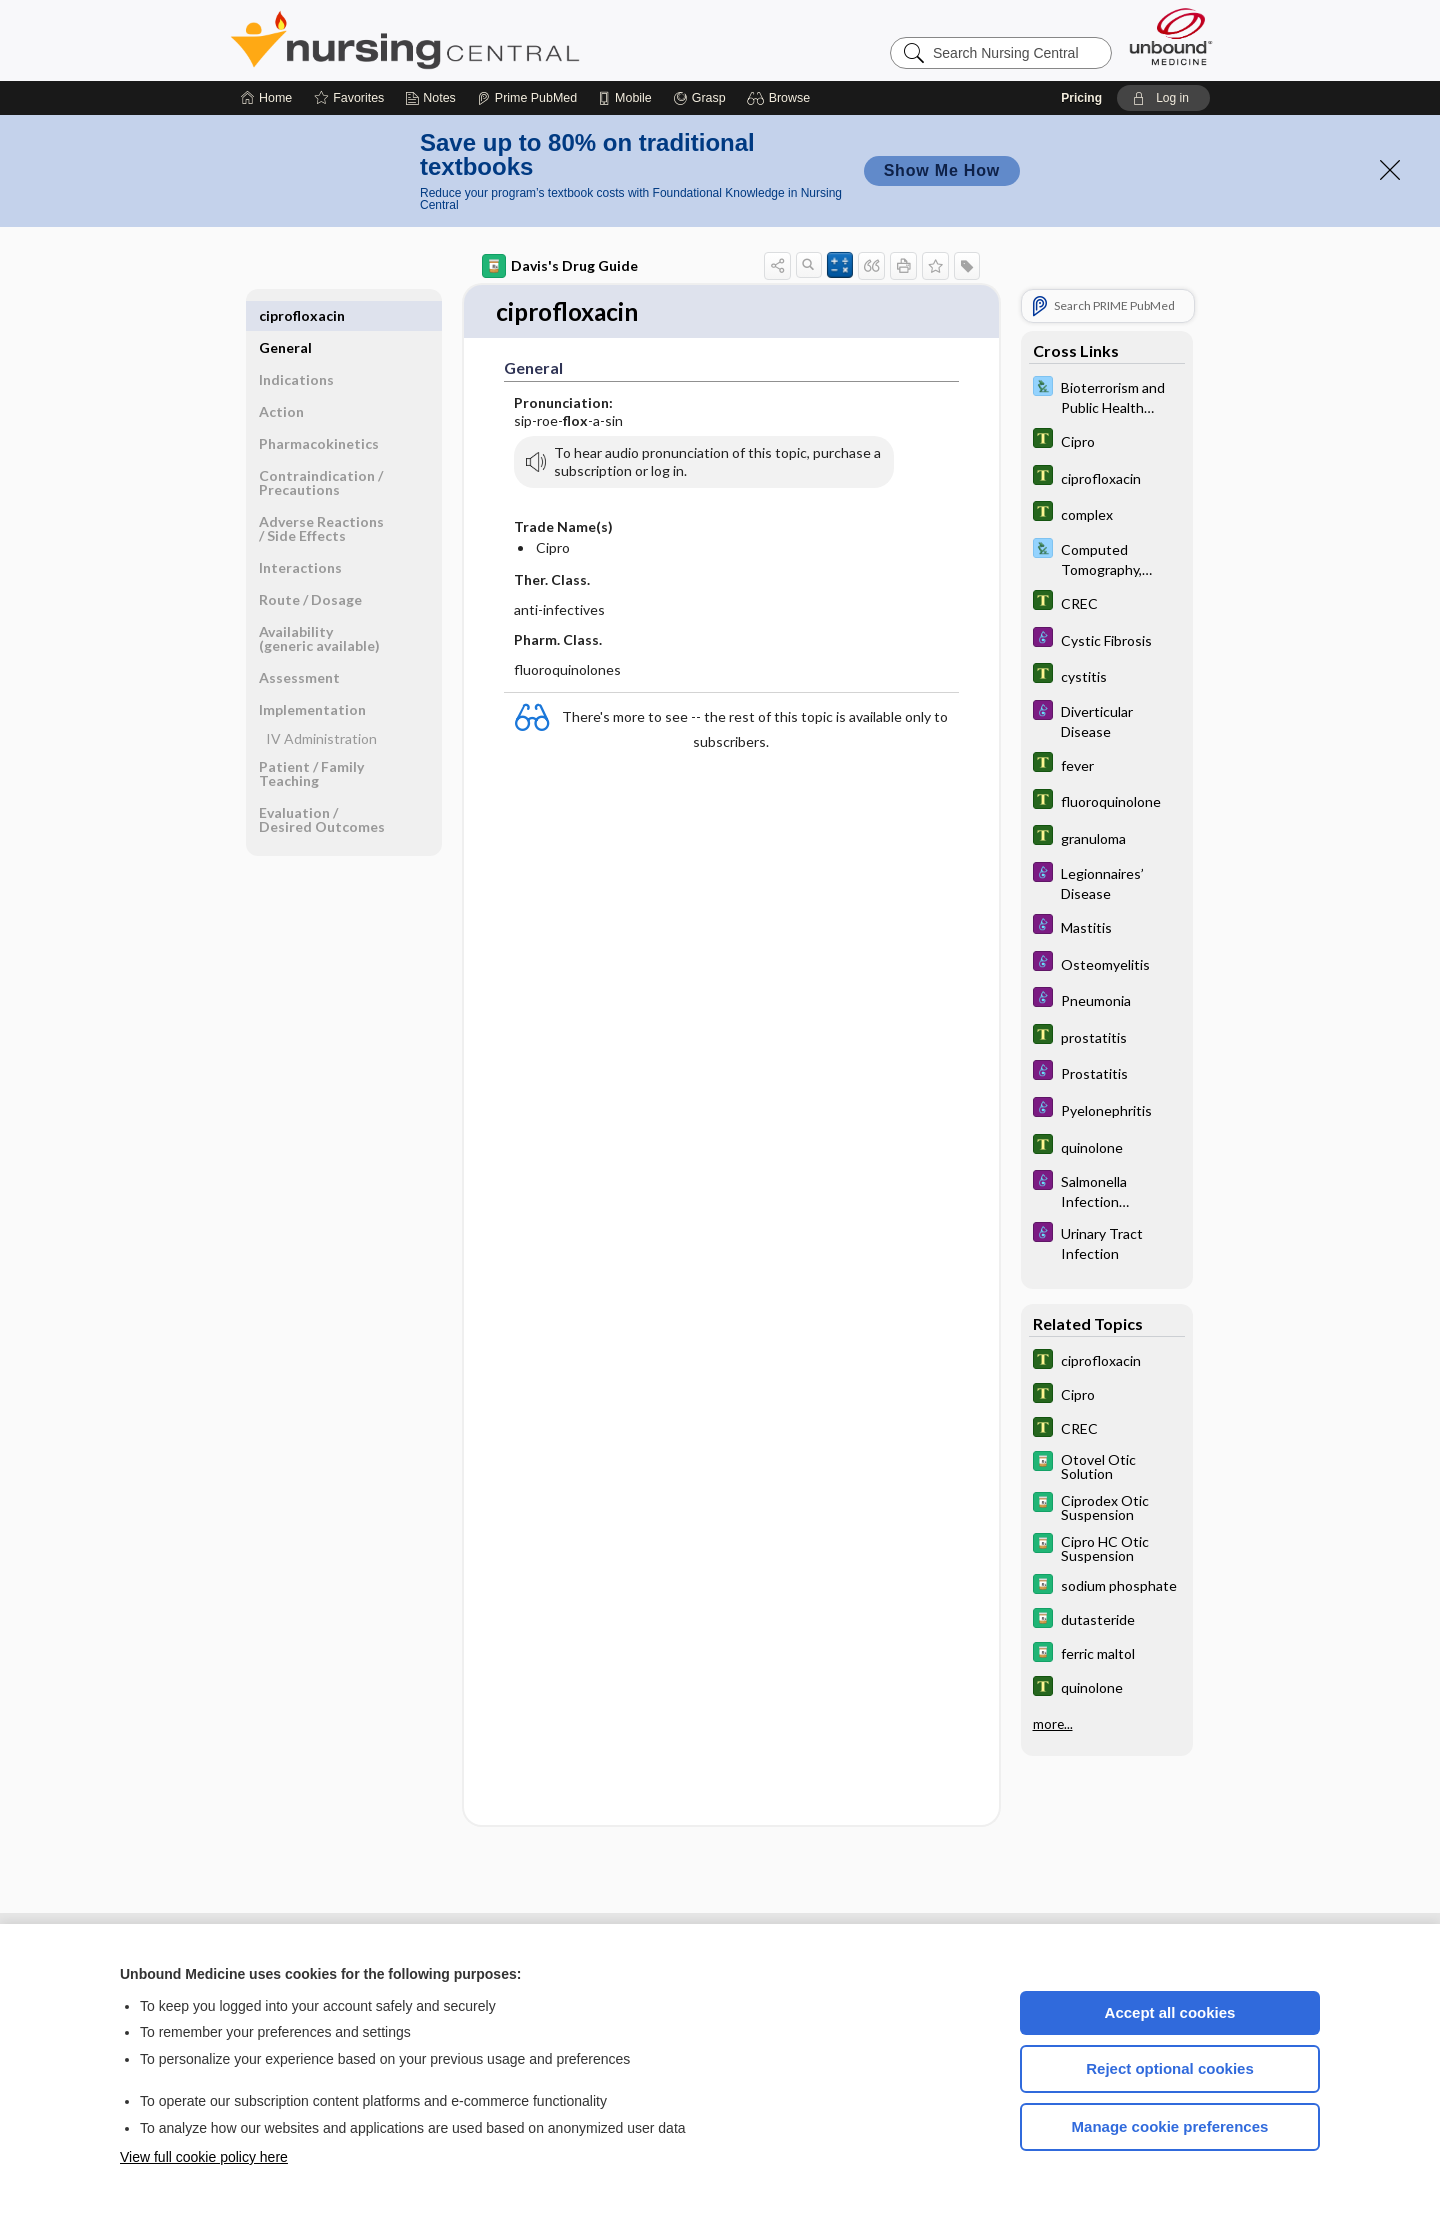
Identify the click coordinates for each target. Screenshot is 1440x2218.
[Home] (266, 98)
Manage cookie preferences (1170, 2126)
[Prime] (527, 98)
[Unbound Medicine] (1171, 36)
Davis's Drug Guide (560, 266)
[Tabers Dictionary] (1107, 440)
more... (1053, 1724)
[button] (781, 98)
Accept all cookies (1170, 2012)
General (285, 315)
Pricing (1081, 98)
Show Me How (942, 170)
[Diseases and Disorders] (1107, 639)
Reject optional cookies (1170, 2068)
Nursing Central (480, 40)
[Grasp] (699, 98)
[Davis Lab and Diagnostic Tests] (1107, 396)
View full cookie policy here (204, 2157)
